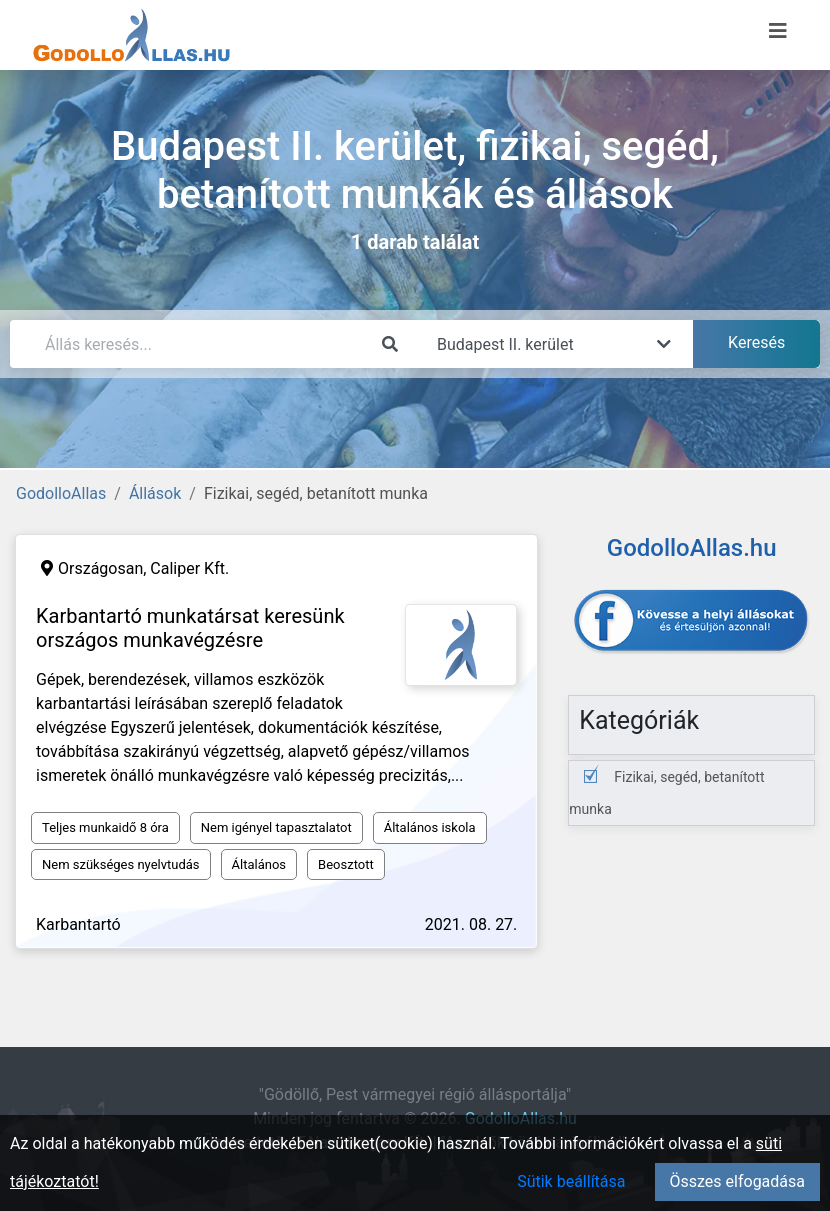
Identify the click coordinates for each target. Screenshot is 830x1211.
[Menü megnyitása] (778, 31)
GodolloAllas (61, 493)
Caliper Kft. (189, 568)
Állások (155, 493)
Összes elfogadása (737, 1181)
